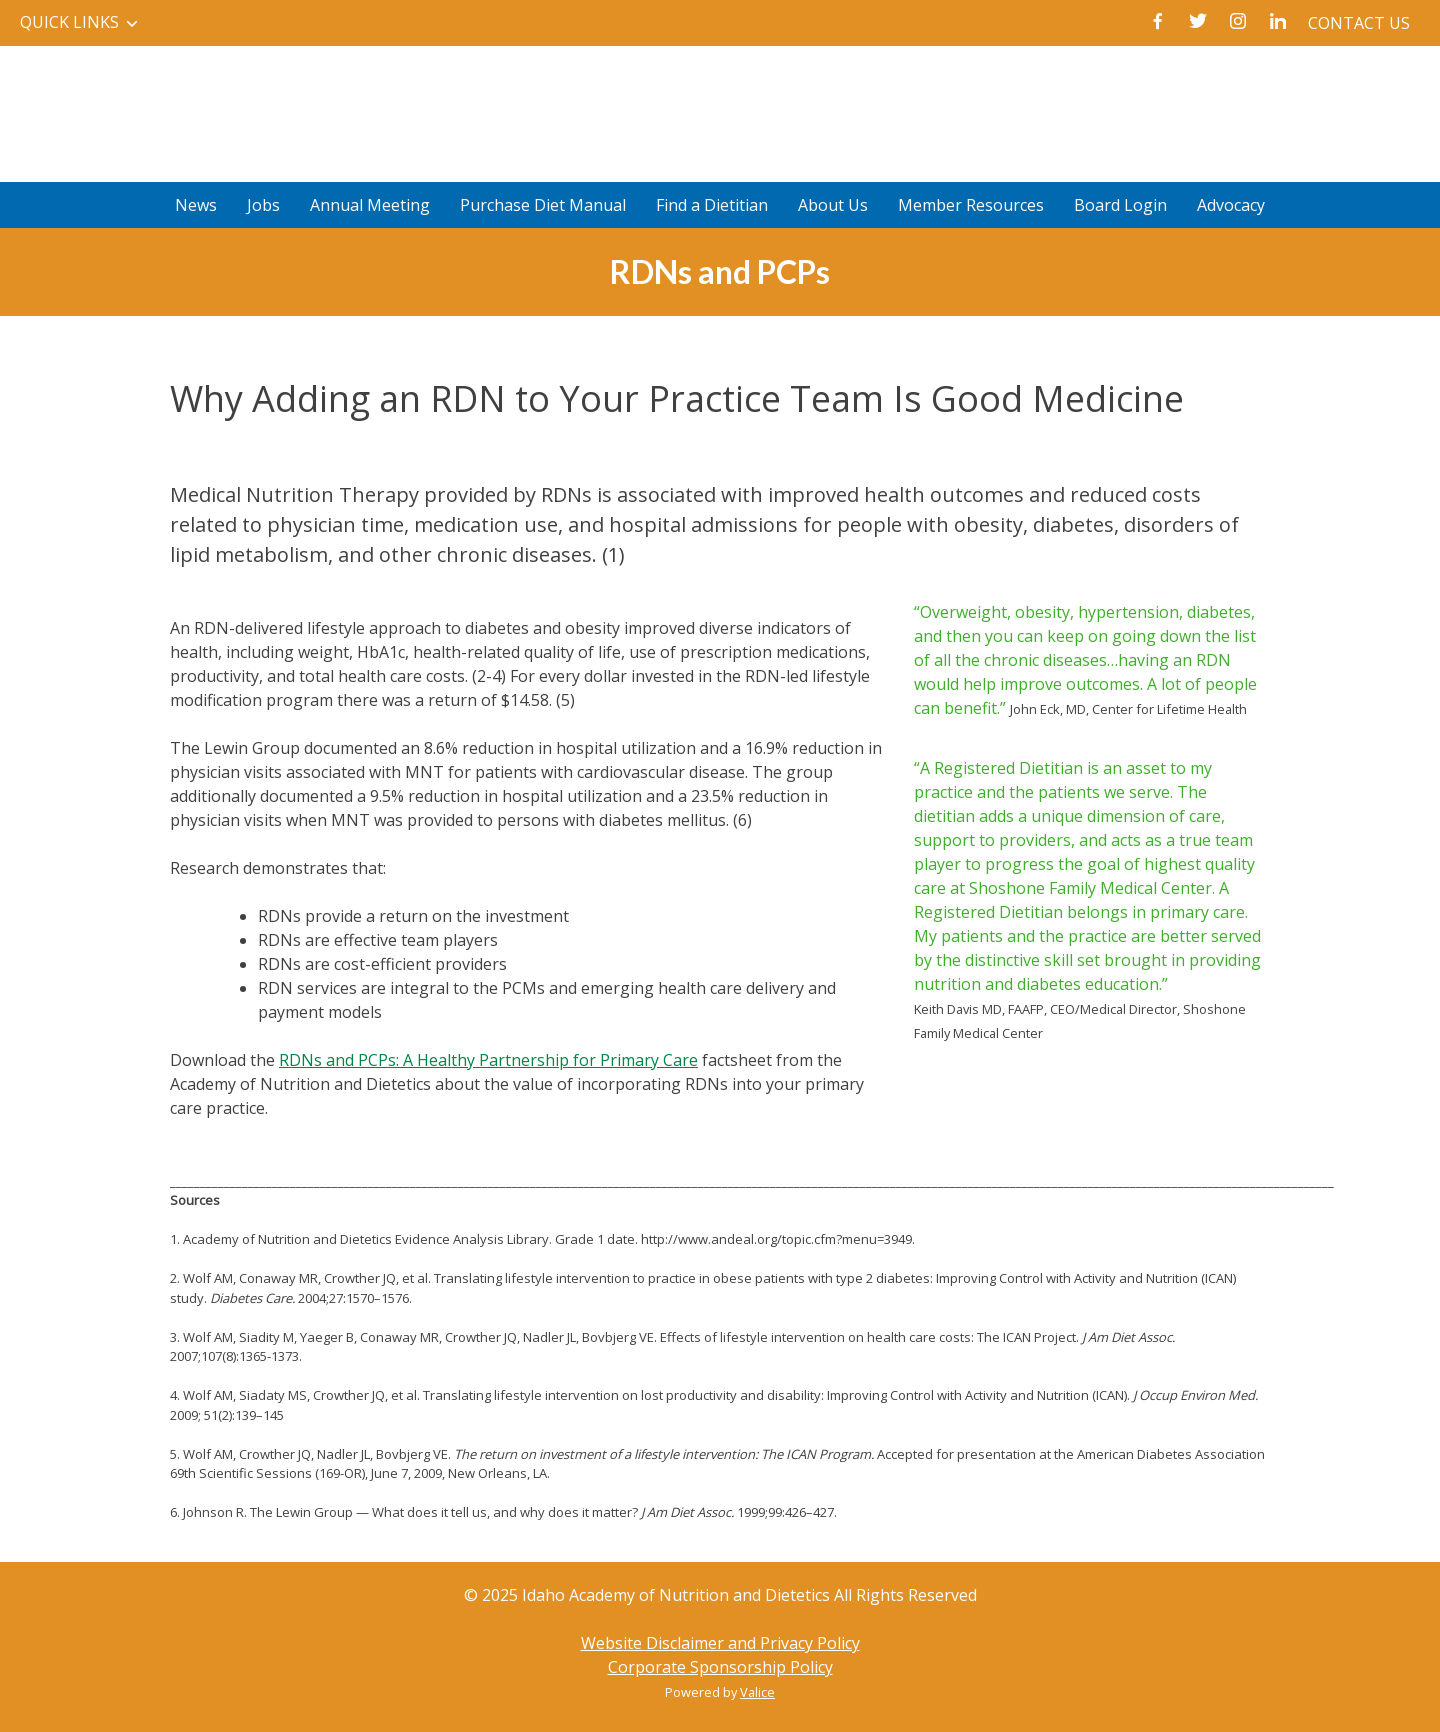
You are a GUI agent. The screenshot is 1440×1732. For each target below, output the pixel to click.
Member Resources (971, 205)
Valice (757, 1692)
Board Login (1120, 205)
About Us (833, 205)
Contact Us (1359, 23)
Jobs (263, 205)
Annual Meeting (370, 205)
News (196, 205)
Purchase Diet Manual (543, 205)
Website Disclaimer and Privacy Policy (720, 1643)
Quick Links (69, 22)
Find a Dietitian (712, 205)
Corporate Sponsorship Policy (720, 1667)
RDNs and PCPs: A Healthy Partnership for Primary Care (488, 1060)
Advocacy (1231, 205)
